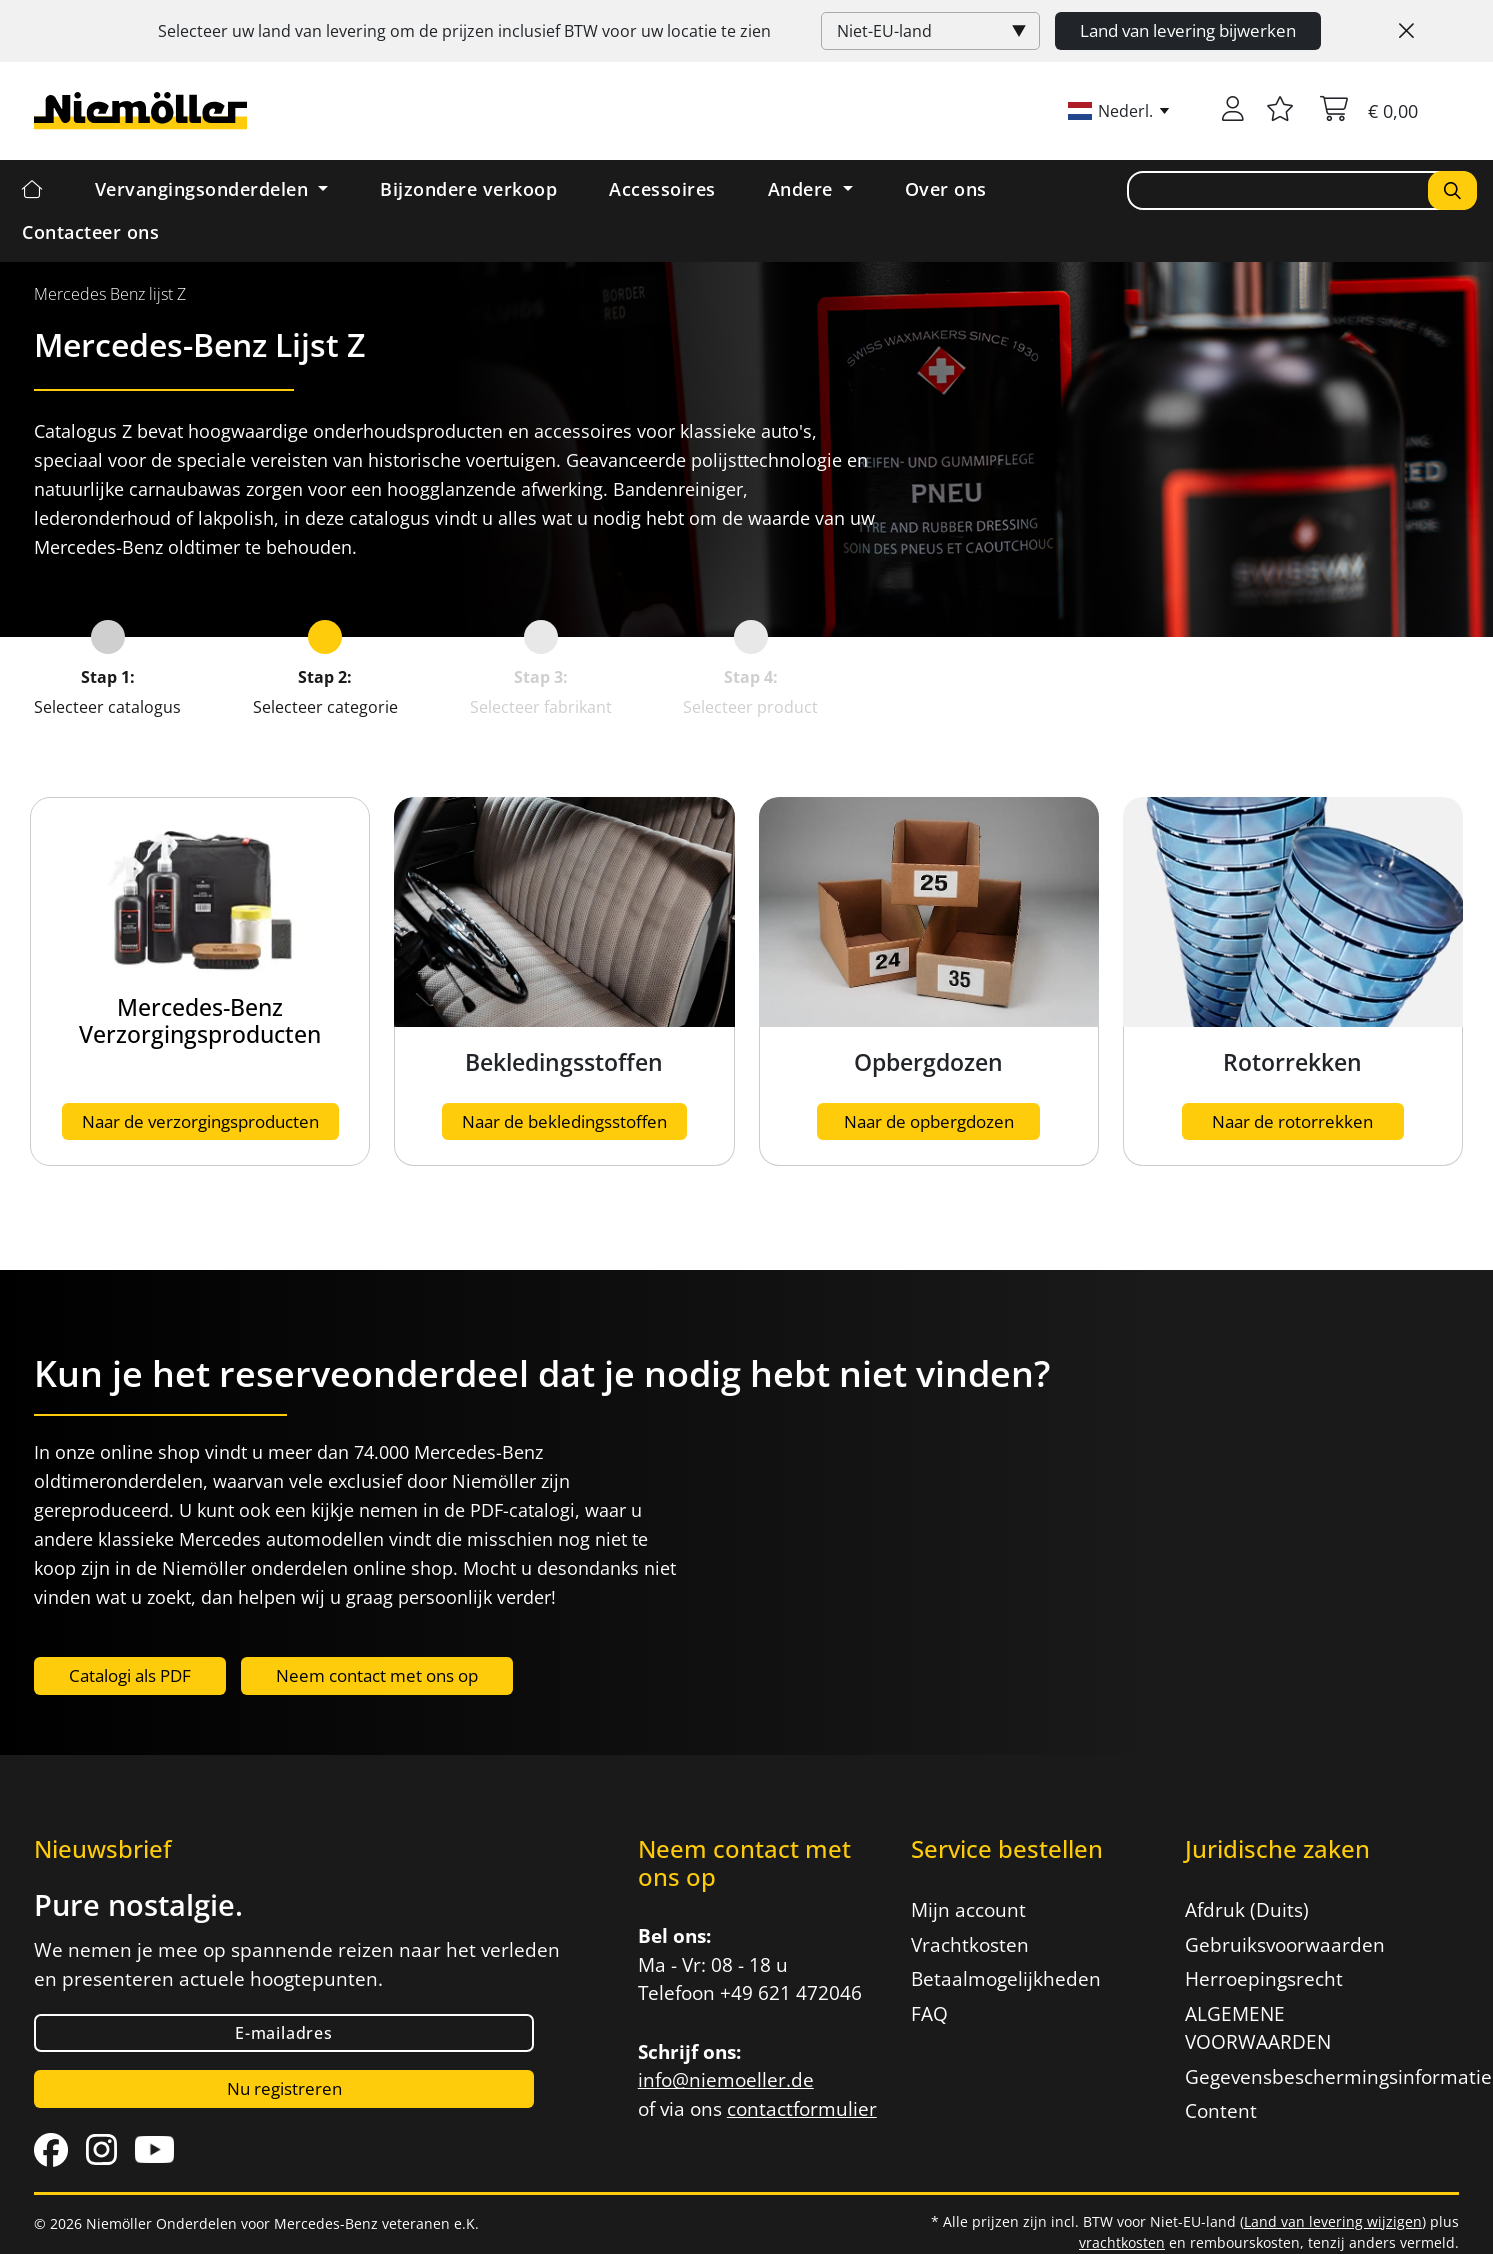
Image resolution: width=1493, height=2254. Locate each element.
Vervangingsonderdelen (204, 189)
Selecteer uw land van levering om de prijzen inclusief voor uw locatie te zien (464, 31)
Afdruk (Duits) (1247, 1910)
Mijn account (968, 1910)
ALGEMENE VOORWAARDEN (1258, 2028)
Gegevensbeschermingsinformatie (1310, 2077)
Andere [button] (803, 189)
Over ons (946, 189)
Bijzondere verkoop (468, 189)
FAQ (929, 2014)
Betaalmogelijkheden (1006, 1979)
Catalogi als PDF (130, 1675)
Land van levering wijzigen (1333, 2221)
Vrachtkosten (970, 1945)
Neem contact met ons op (377, 1675)
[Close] (1406, 31)
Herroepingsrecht (1264, 1979)
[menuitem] (110, 294)
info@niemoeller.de (726, 2080)
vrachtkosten (1122, 2242)
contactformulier (802, 2109)
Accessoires (662, 189)
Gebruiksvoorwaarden (1285, 1945)
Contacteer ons (90, 232)
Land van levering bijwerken (1188, 30)
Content (1221, 2111)
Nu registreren (284, 2088)
